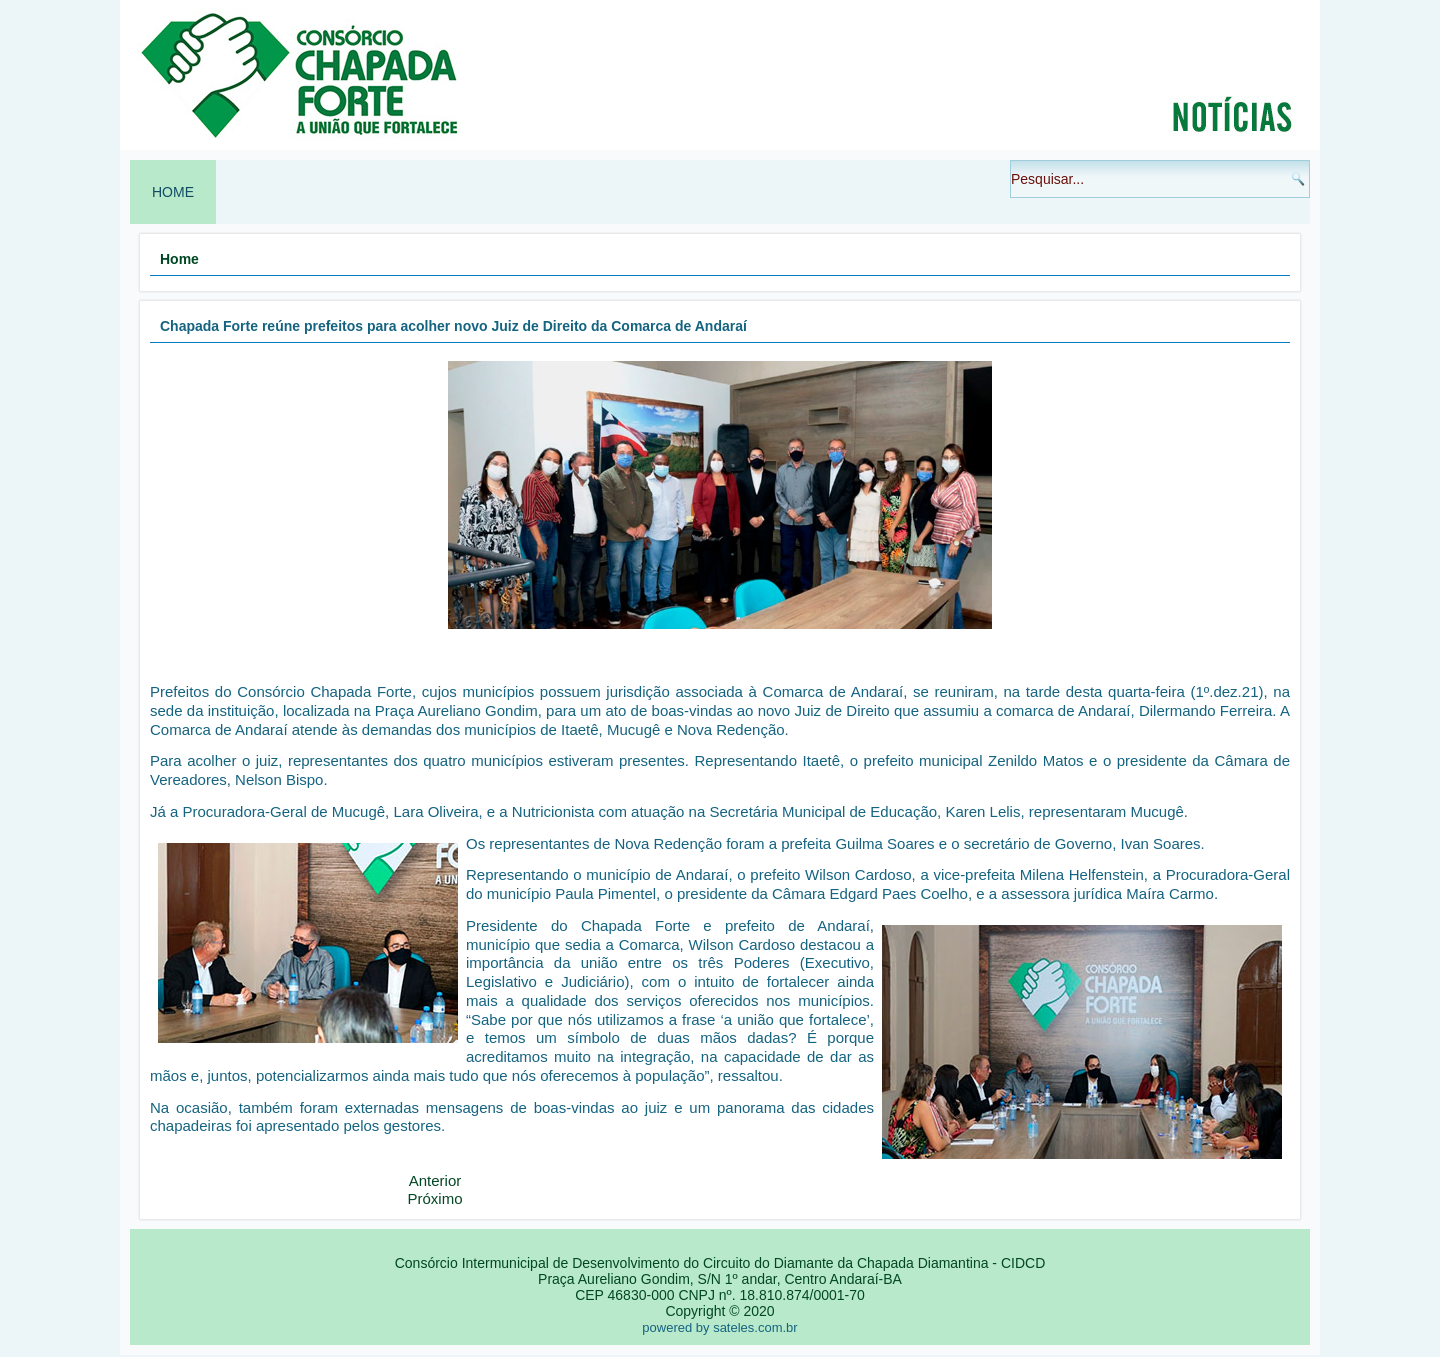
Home (173, 192)
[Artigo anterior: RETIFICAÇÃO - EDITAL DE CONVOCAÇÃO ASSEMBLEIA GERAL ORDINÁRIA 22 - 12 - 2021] (435, 1180)
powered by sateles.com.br (719, 1327)
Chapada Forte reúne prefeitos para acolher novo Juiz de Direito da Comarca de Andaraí (453, 326)
